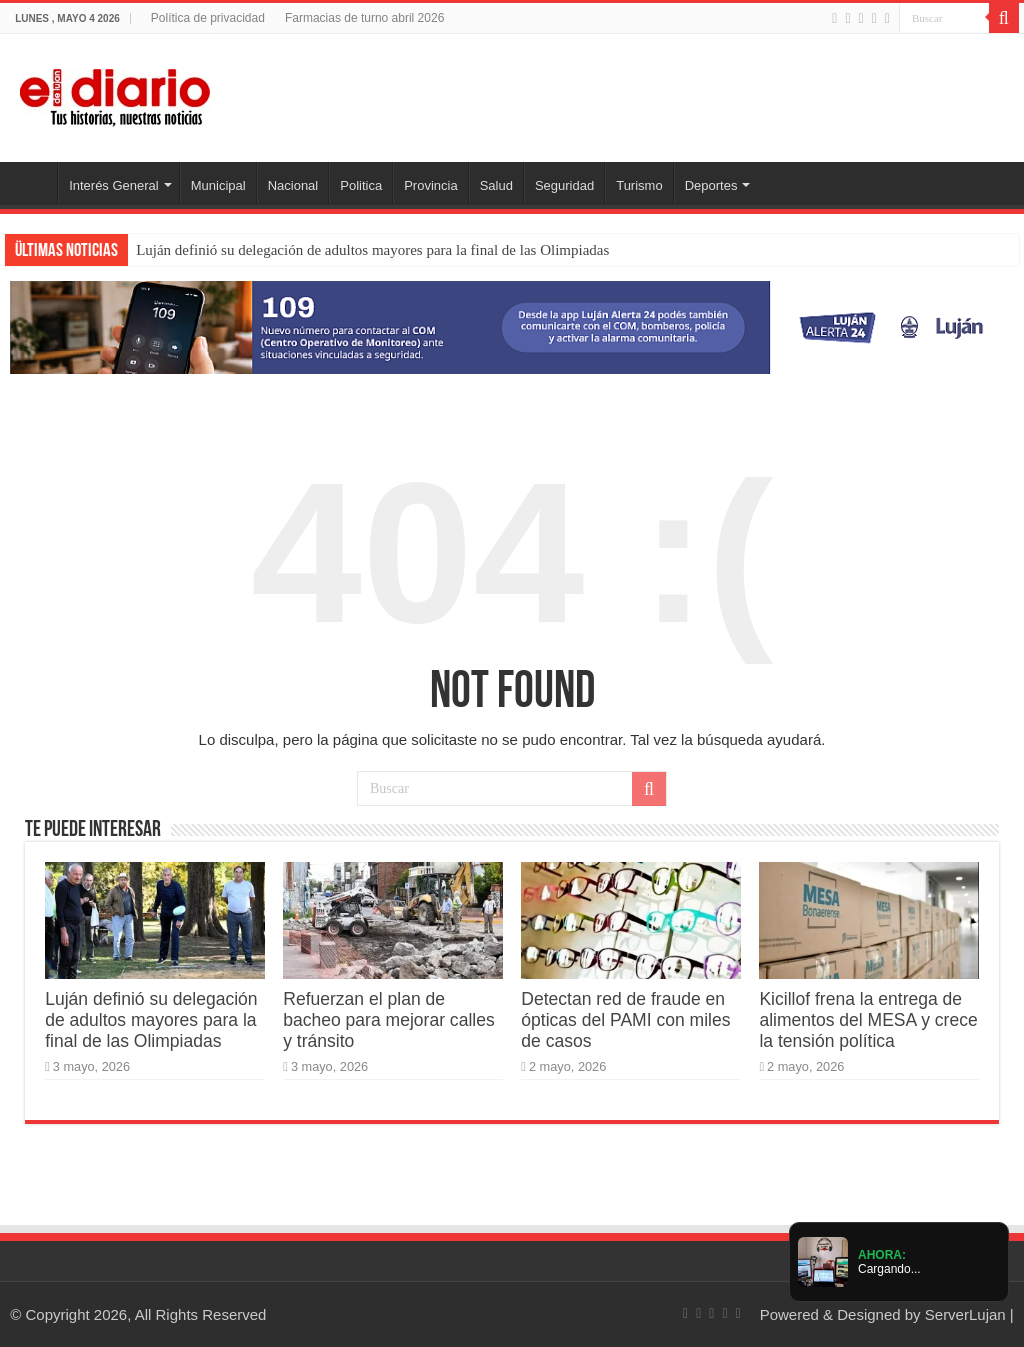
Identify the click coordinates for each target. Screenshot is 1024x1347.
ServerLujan (965, 1314)
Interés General (114, 185)
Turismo (639, 185)
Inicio (31, 183)
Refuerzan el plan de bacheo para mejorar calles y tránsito (388, 1020)
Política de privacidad (208, 18)
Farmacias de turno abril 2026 (364, 18)
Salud (496, 185)
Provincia (430, 185)
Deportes (711, 185)
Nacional (293, 185)
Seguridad (564, 185)
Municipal (218, 185)
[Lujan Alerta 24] (512, 326)
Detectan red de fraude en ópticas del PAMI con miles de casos (625, 1020)
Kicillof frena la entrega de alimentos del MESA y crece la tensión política (868, 1020)
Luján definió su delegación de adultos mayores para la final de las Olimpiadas (372, 250)
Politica (361, 185)
